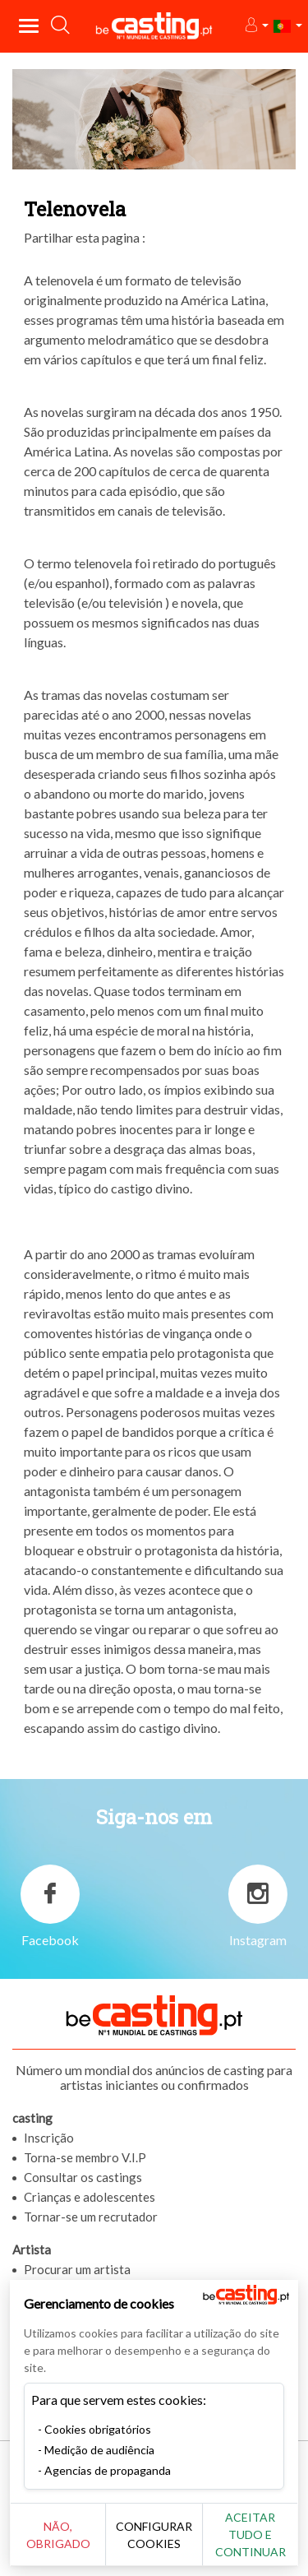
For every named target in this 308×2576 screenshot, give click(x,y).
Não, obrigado (58, 2535)
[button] (256, 26)
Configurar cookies (154, 2535)
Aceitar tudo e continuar (250, 2534)
